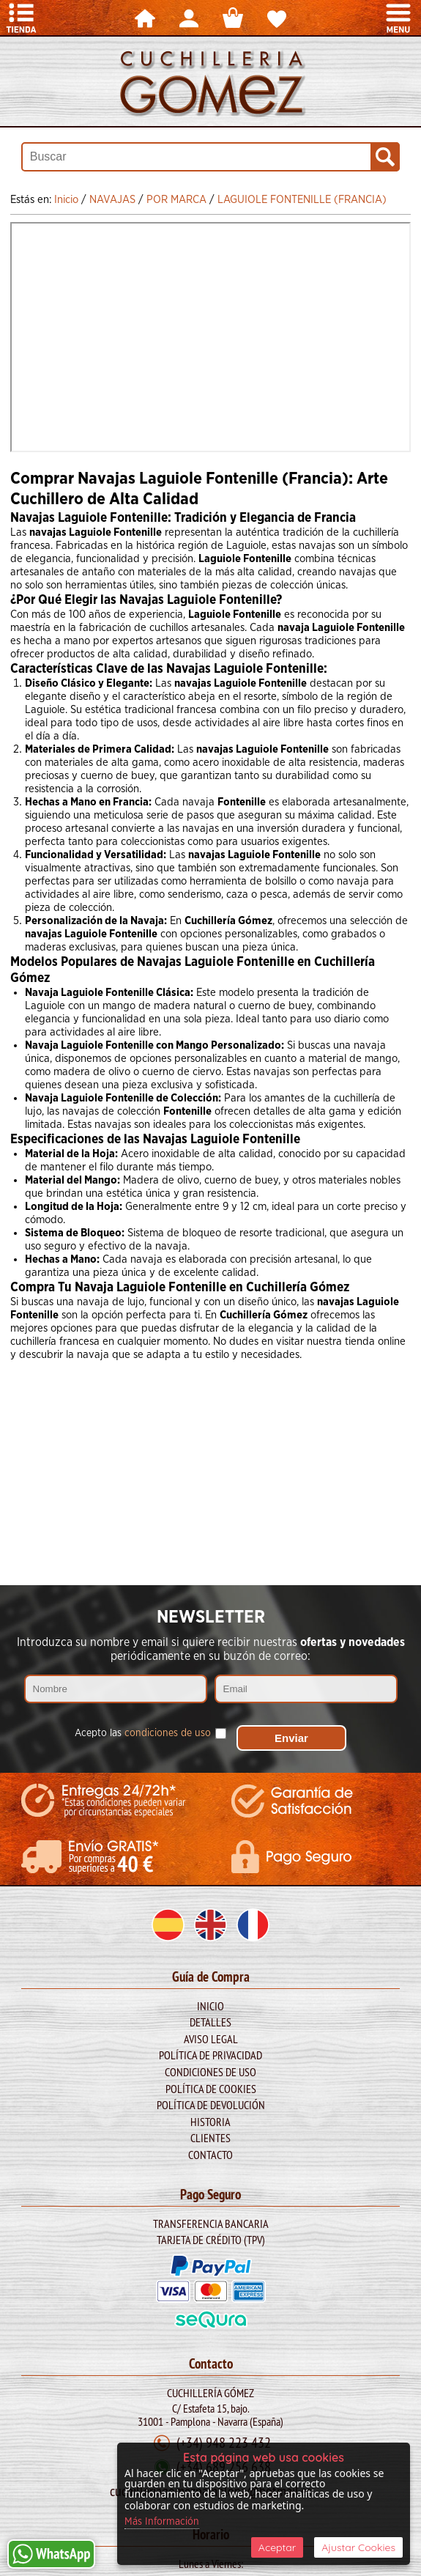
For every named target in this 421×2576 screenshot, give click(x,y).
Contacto (210, 2154)
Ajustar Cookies (358, 2547)
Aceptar (277, 2547)
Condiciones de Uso (210, 2071)
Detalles (210, 2022)
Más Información (161, 2522)
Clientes (210, 2137)
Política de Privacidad (210, 2055)
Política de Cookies (210, 2088)
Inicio (210, 2006)
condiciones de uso (167, 1733)
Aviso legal (211, 2038)
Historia (210, 2121)
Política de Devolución (211, 2104)
